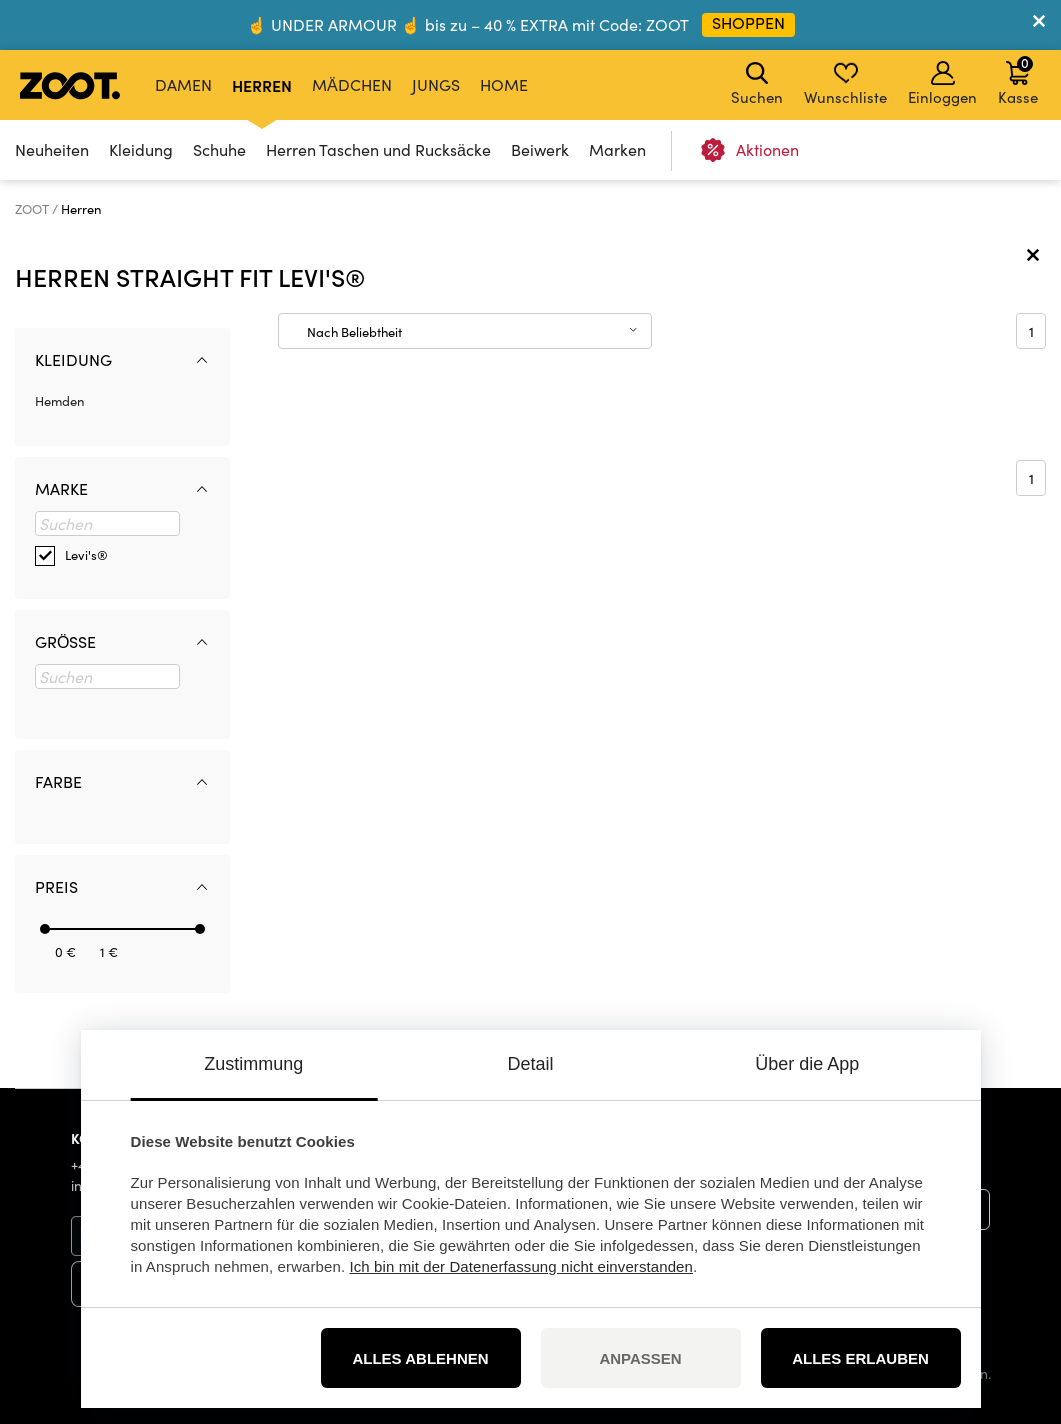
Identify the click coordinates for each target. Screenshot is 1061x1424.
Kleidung (141, 149)
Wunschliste (845, 84)
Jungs (436, 84)
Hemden (59, 401)
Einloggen (942, 84)
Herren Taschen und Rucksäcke (378, 149)
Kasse (1018, 80)
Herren (262, 85)
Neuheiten (52, 149)
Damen (183, 84)
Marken (617, 149)
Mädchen (352, 84)
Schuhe (219, 149)
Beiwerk (540, 149)
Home (504, 84)
